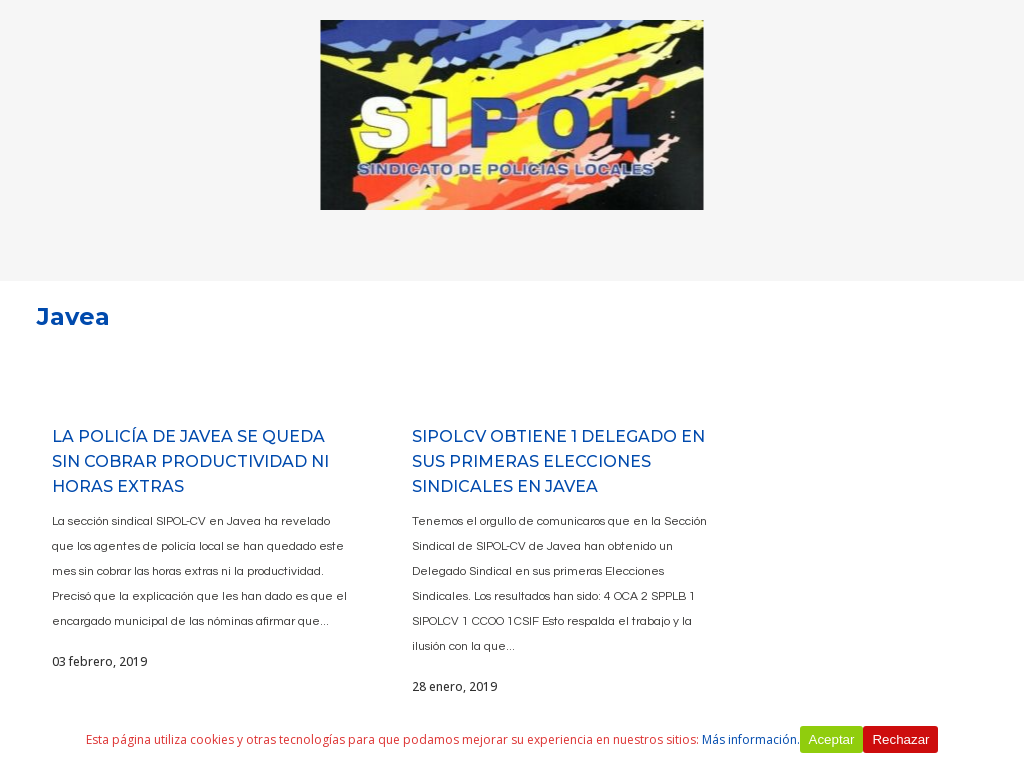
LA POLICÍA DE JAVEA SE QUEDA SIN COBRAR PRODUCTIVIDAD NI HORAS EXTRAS (190, 461)
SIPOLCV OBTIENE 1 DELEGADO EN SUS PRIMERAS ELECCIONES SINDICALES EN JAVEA (558, 461)
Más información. (751, 739)
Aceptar (832, 739)
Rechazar (900, 739)
